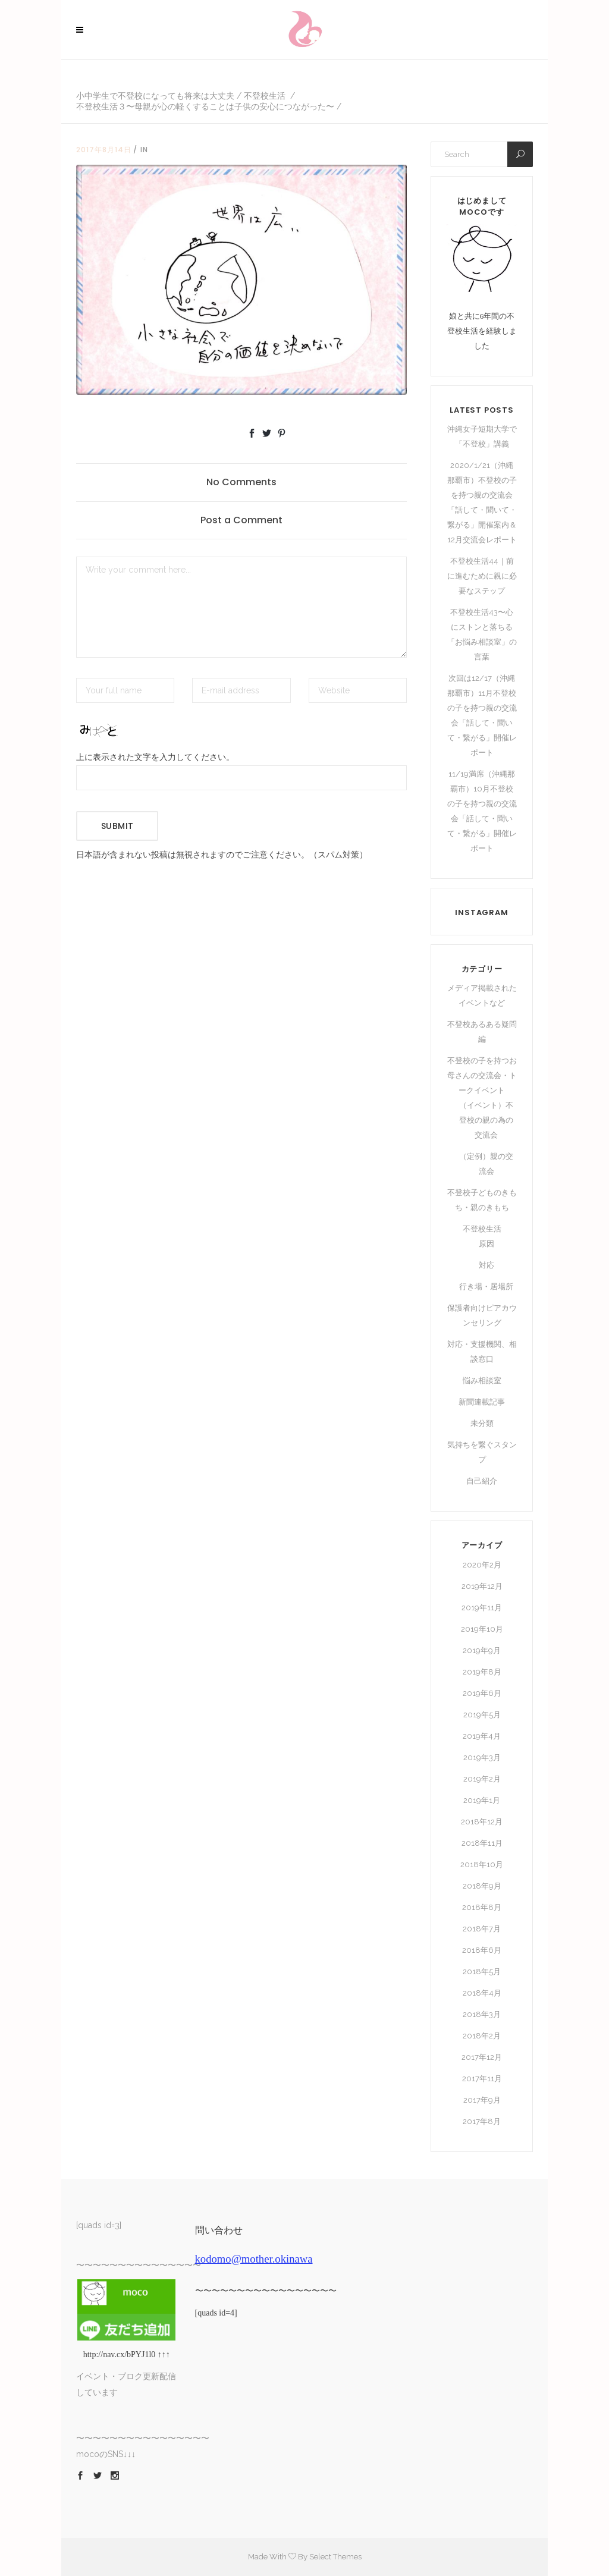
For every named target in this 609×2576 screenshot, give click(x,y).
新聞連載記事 (482, 1401)
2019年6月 (482, 1693)
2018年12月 (482, 1821)
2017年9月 (482, 2100)
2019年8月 (482, 1671)
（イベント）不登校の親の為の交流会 (486, 1120)
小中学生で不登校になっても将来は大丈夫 (155, 96)
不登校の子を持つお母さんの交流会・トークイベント (482, 1075)
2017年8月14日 (103, 149)
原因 (486, 1243)
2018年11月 (482, 1843)
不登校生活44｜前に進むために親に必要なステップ (482, 576)
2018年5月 (482, 1971)
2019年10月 (482, 1629)
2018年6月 (481, 1950)
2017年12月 (482, 2057)
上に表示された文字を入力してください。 (155, 757)
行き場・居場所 (486, 1286)
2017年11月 (482, 2078)
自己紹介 (481, 1481)
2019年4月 (482, 1736)
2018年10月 (481, 1864)
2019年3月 (482, 1757)
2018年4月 (482, 1992)
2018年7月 (482, 1928)
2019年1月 (481, 1800)
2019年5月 (482, 1714)
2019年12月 (482, 1586)
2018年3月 (482, 2014)
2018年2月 (482, 2035)
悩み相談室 (482, 1380)
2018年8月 (481, 1907)
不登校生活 (264, 96)
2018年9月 (482, 1885)
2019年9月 (482, 1650)
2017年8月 (482, 2121)
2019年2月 (482, 1778)
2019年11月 (482, 1607)
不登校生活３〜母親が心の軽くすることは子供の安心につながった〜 (205, 106)
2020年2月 (482, 1564)
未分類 (482, 1423)
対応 (486, 1265)
